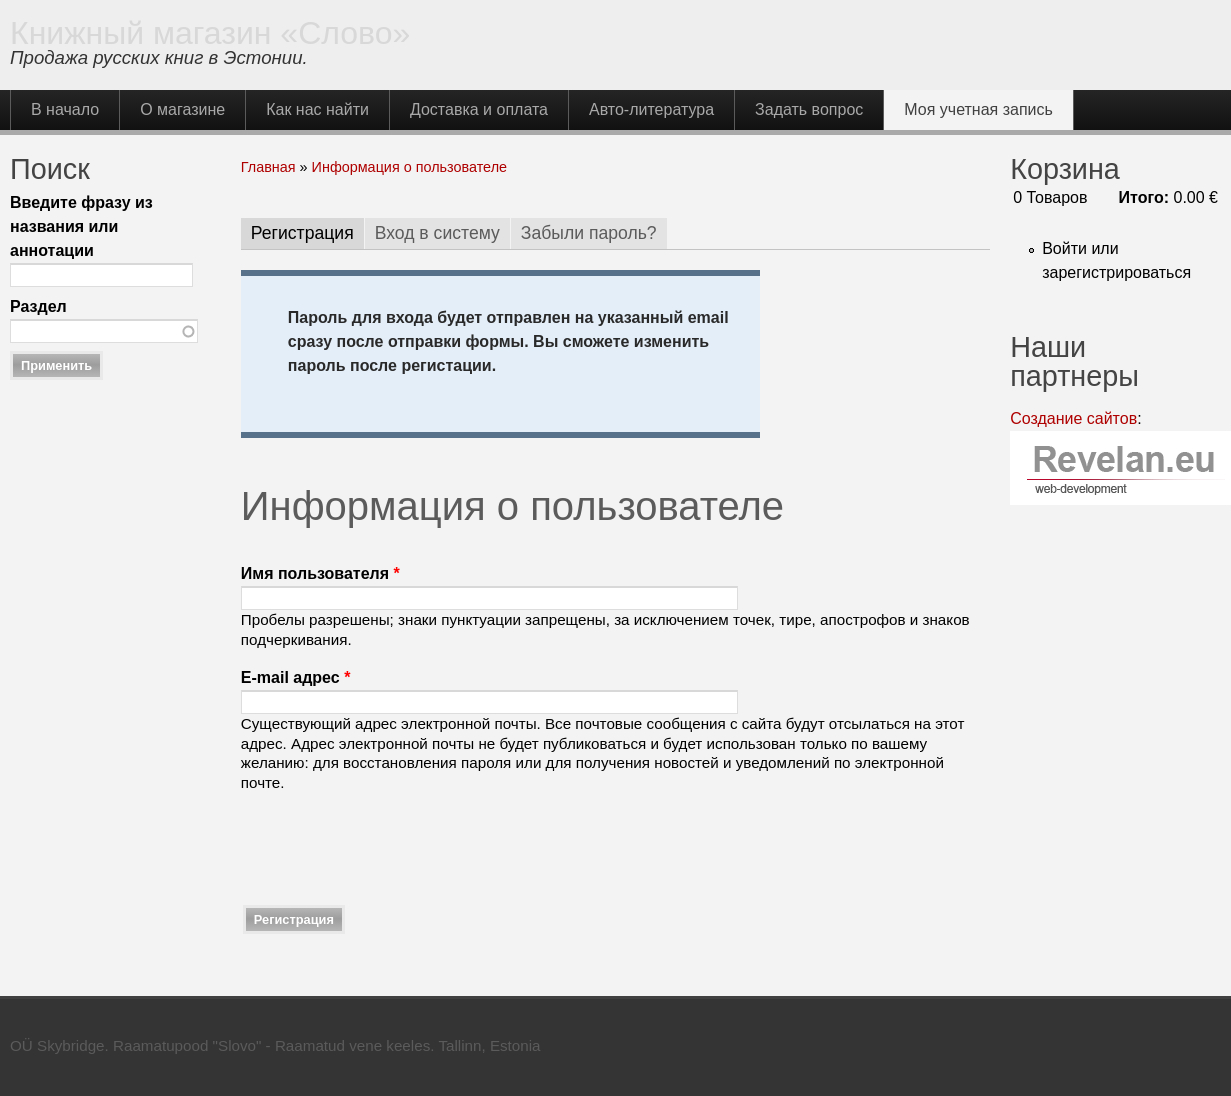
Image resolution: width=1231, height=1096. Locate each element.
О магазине (182, 109)
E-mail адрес (296, 677)
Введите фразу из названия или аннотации (81, 226)
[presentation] (393, 848)
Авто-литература (651, 109)
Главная (268, 167)
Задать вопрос (809, 109)
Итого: (1144, 197)
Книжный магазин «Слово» (210, 33)
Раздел (38, 306)
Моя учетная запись (978, 109)
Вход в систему (437, 233)
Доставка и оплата (479, 109)
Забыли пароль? (589, 233)
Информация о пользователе (409, 167)
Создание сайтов (1073, 418)
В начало (65, 109)
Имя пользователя (320, 573)
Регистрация (307, 233)
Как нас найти (317, 109)
